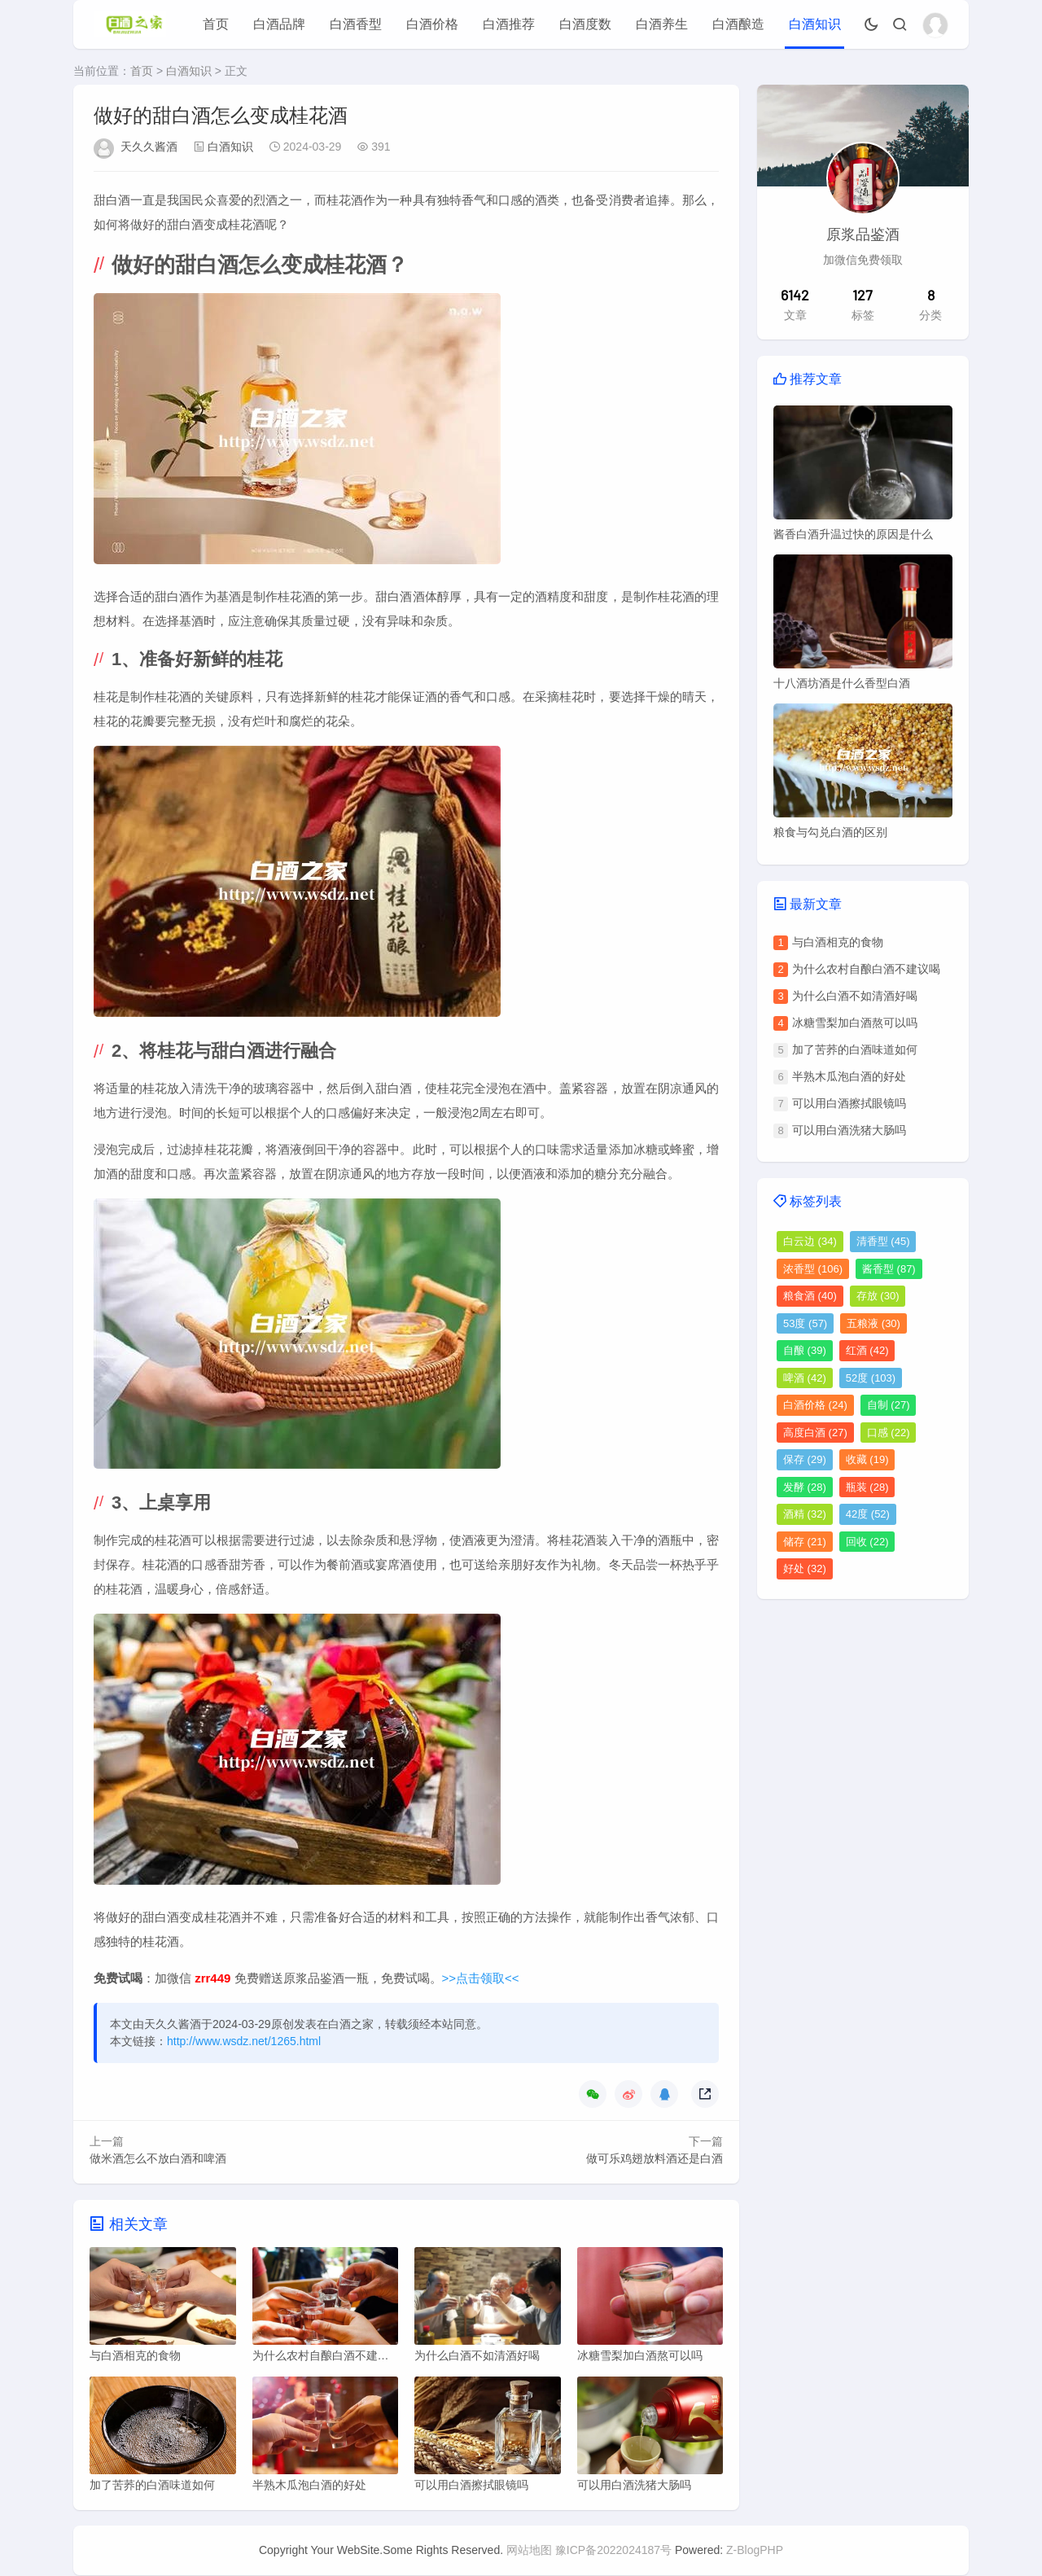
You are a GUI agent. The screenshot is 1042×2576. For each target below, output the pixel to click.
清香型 (883, 1241)
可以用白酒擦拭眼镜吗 (849, 1103)
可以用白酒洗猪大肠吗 (849, 1130)
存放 (878, 1296)
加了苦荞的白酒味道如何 (854, 1049)
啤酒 (804, 1378)
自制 (888, 1405)
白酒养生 (662, 24)
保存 (804, 1459)
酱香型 (889, 1269)
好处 (804, 1568)
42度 (868, 1514)
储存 (804, 1542)
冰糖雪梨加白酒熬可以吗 (854, 1022)
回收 (867, 1542)
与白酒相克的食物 (837, 941)
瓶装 (867, 1487)
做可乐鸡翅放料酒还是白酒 (654, 2158)
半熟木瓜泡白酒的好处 (849, 1076)
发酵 (804, 1487)
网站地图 (529, 2550)
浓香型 (813, 1269)
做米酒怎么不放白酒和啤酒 (158, 2158)
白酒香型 (356, 24)
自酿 (804, 1350)
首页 (216, 24)
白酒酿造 (738, 24)
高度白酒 (815, 1432)
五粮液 (873, 1323)
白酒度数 (585, 24)
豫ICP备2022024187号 (613, 2550)
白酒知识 (815, 24)
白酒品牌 (279, 24)
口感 (888, 1432)
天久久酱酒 (148, 146)
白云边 (810, 1241)
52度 (870, 1378)
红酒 (867, 1350)
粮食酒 (810, 1296)
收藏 (867, 1459)
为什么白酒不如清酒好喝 (854, 995)
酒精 (804, 1514)
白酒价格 (432, 24)
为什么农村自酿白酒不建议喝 (866, 968)
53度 (805, 1323)
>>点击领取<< (480, 1978)
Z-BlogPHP (754, 2550)
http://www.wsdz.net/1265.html (244, 2041)
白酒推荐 (509, 24)
